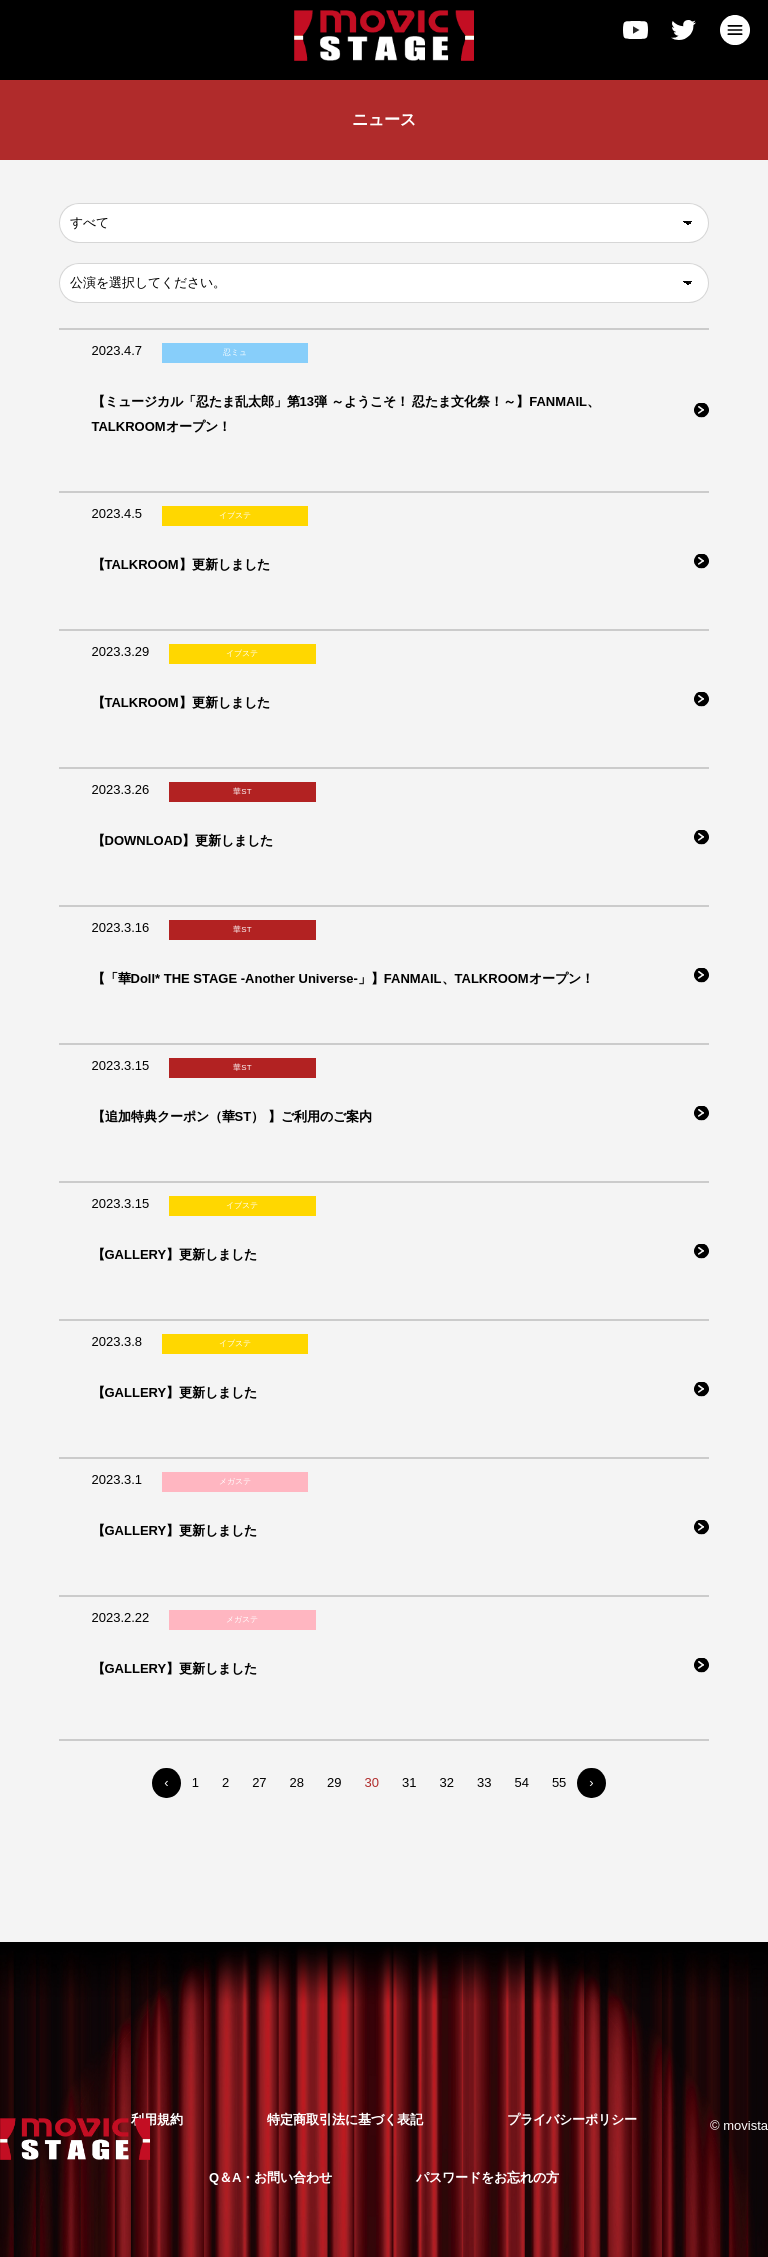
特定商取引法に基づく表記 (345, 2119)
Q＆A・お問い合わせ (271, 2177)
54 (521, 1782)
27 (259, 1782)
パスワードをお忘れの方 (487, 2177)
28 (297, 1782)
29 (334, 1782)
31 (409, 1782)
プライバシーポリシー (572, 2119)
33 (484, 1782)
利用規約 (157, 2119)
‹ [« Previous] (166, 1782)
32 (446, 1782)
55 (559, 1782)
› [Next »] (591, 1782)
